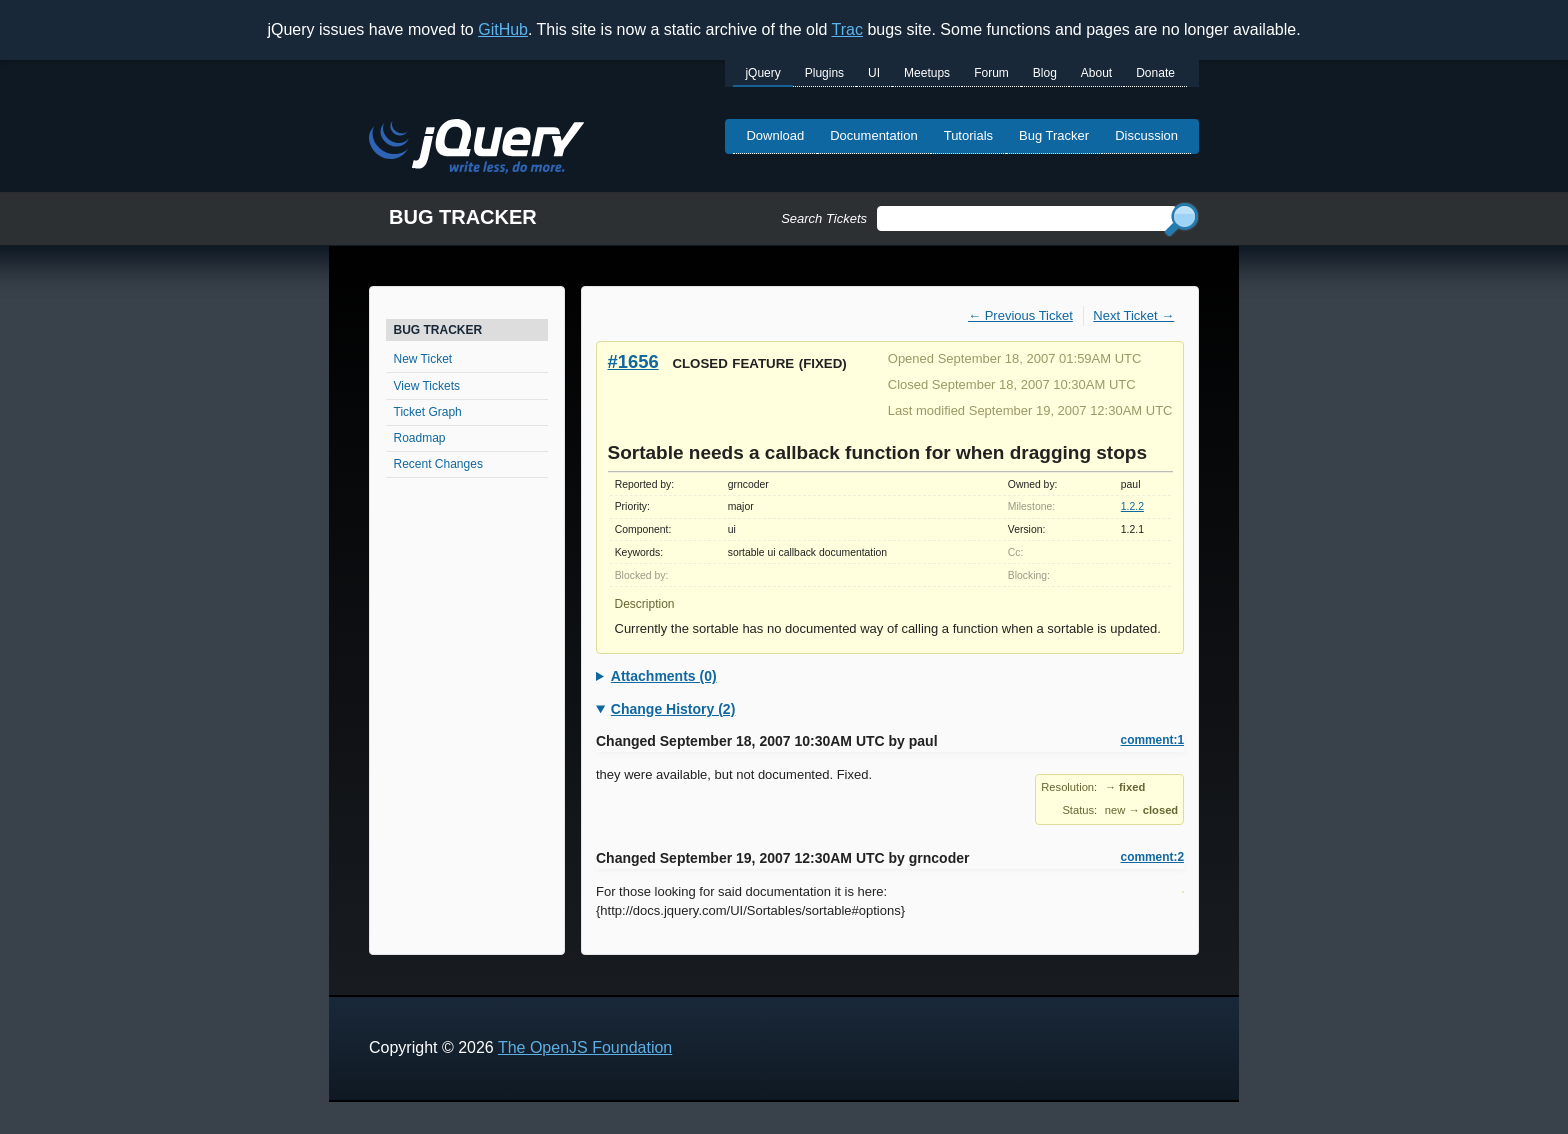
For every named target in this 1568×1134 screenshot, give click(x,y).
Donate (1155, 73)
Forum (991, 73)
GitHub (503, 29)
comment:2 (1152, 857)
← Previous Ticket (1020, 315)
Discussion (1146, 135)
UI (874, 73)
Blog (1045, 73)
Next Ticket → (1133, 315)
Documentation (873, 135)
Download (775, 135)
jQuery (762, 73)
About (1096, 73)
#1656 (633, 361)
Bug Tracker (1054, 135)
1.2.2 (1132, 506)
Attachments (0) (664, 676)
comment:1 (1152, 740)
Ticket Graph (428, 412)
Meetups (927, 73)
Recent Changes (438, 464)
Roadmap (420, 438)
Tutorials (968, 135)
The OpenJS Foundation (585, 1047)
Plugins (824, 73)
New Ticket (423, 359)
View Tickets (427, 386)
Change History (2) (673, 709)
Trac (847, 29)
